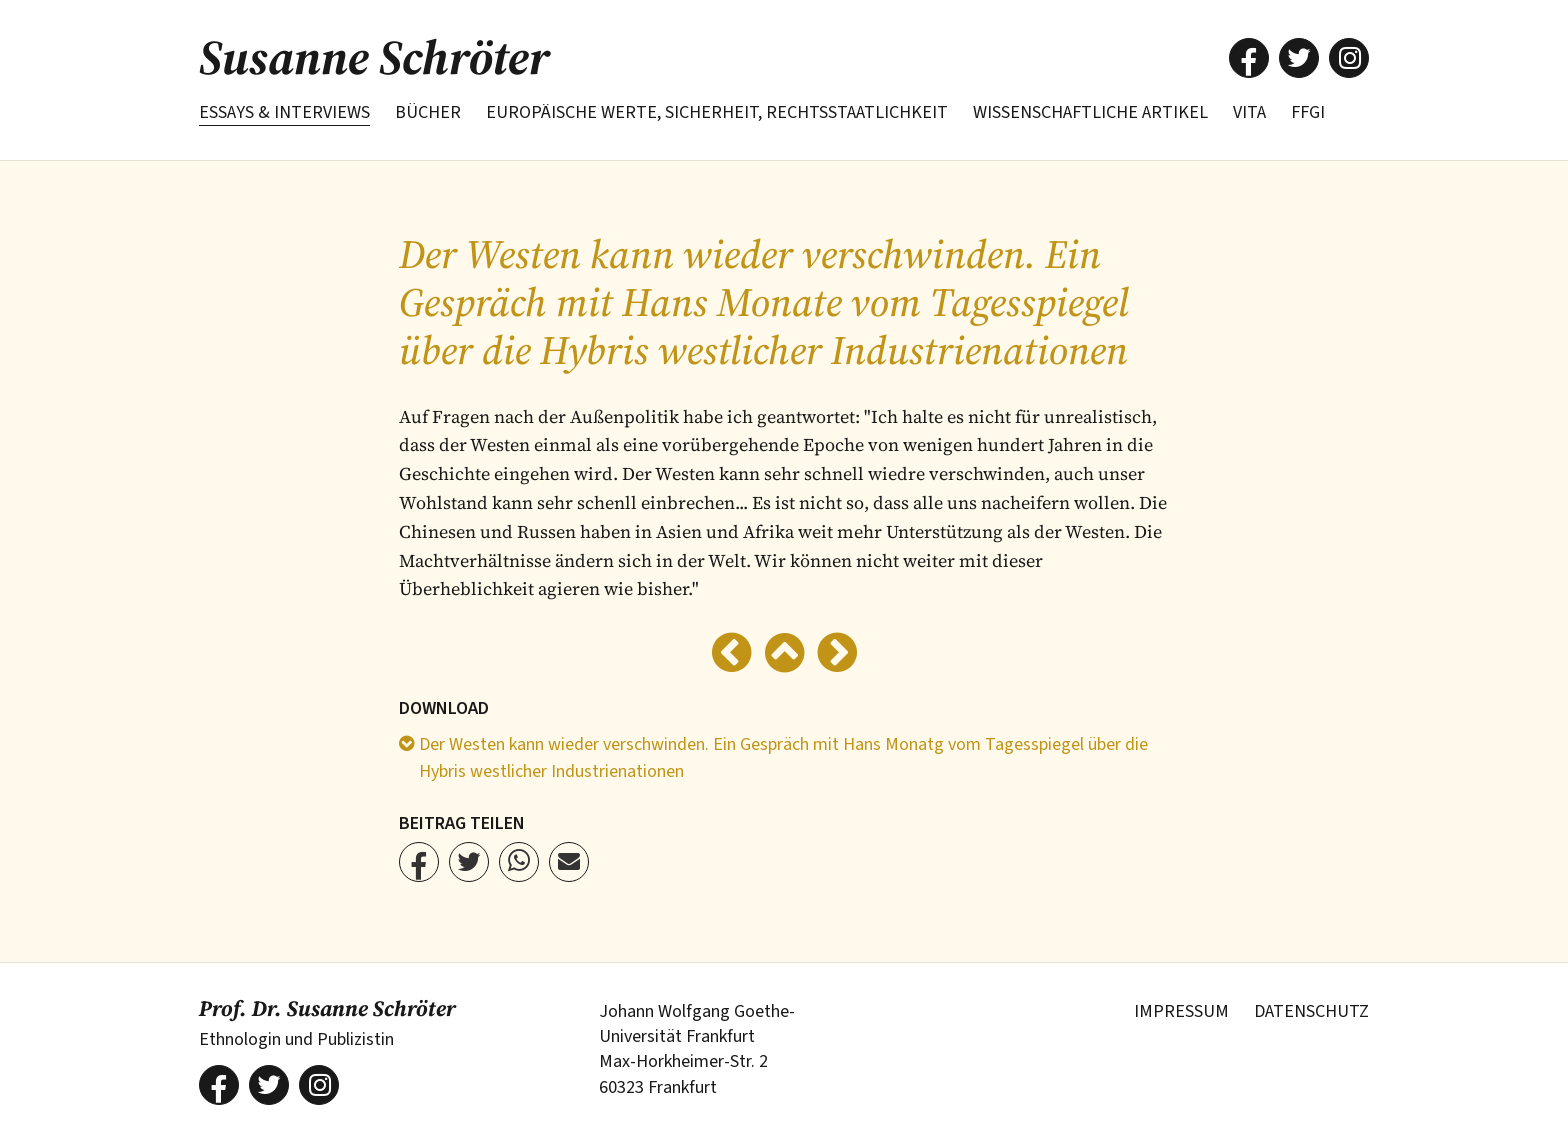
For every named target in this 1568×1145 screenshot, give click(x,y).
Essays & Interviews (284, 112)
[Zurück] (731, 655)
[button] (1249, 58)
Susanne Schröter (374, 57)
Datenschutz (1311, 1011)
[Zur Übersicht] (784, 655)
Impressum (1181, 1011)
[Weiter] (837, 655)
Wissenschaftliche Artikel (1090, 112)
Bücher (428, 112)
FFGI (1308, 112)
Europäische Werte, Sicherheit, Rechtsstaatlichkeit (717, 112)
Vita (1249, 112)
